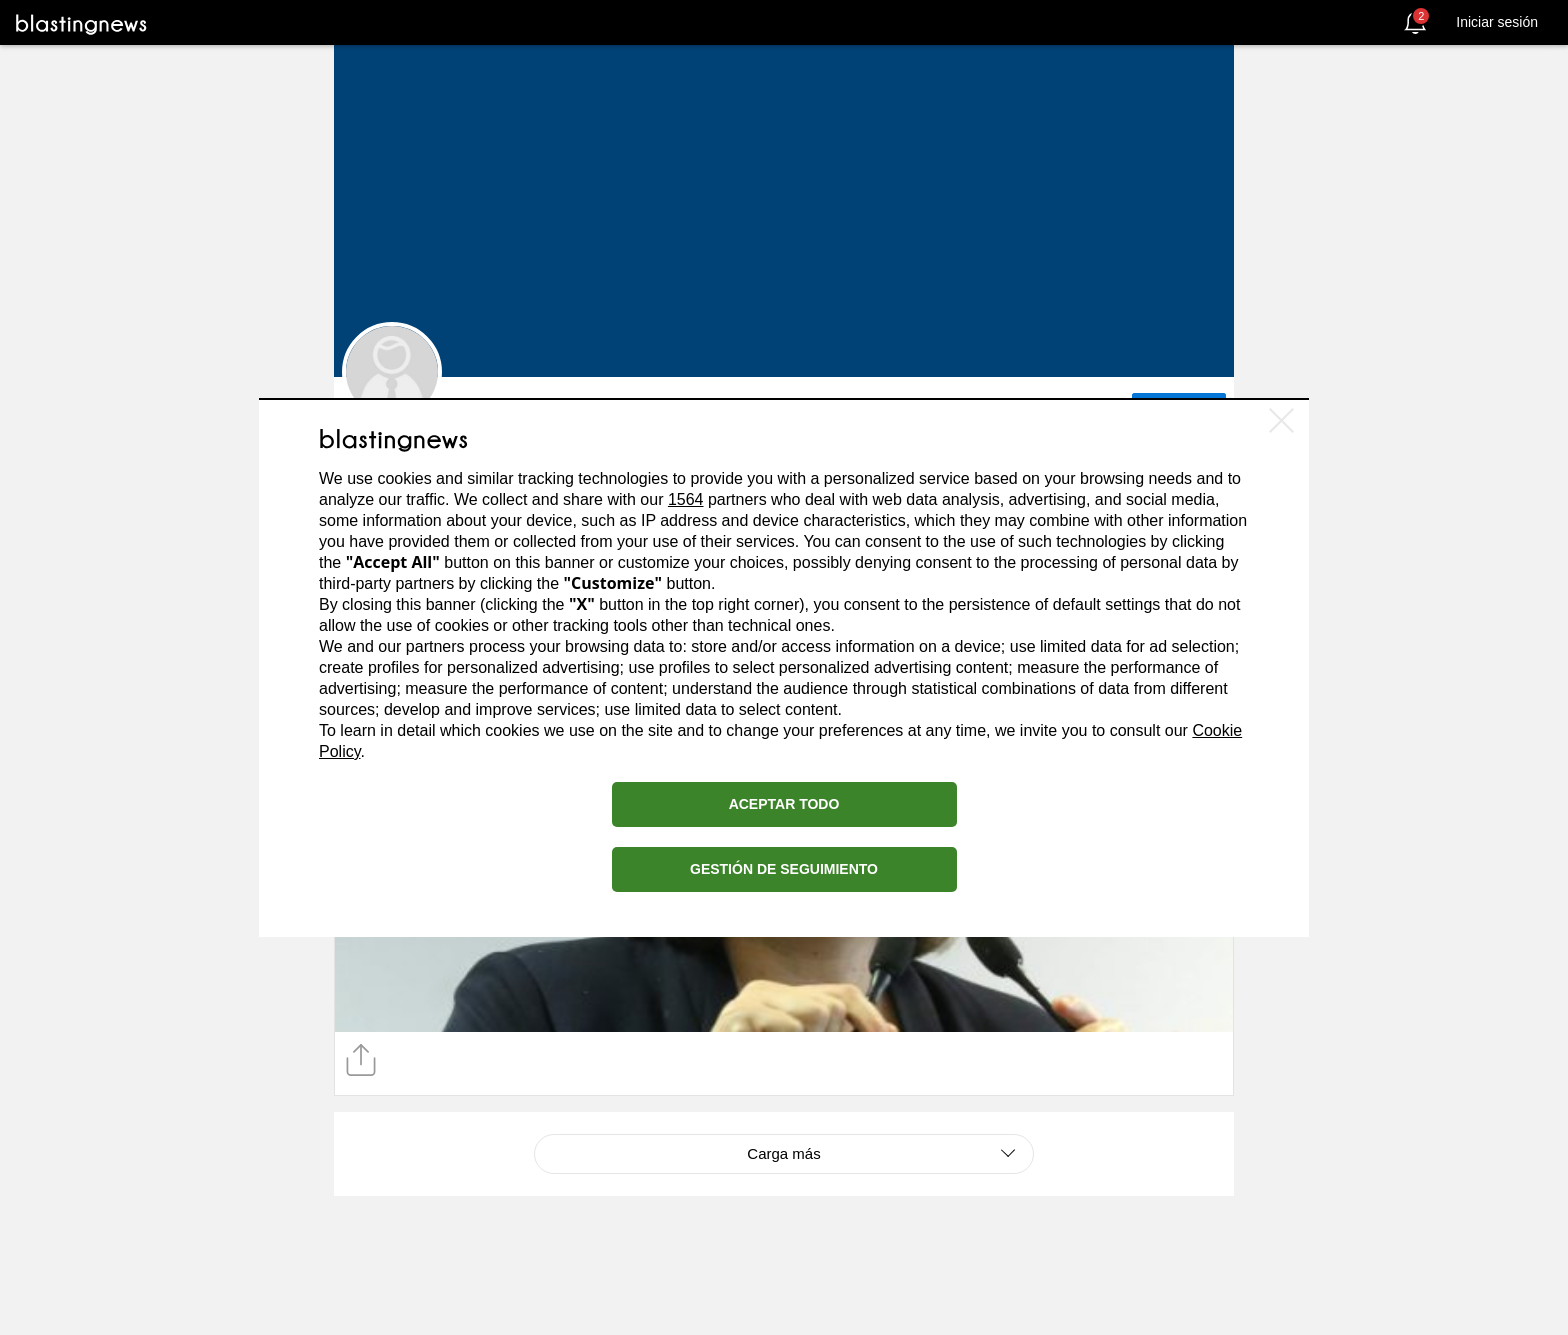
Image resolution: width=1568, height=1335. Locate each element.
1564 (686, 499)
